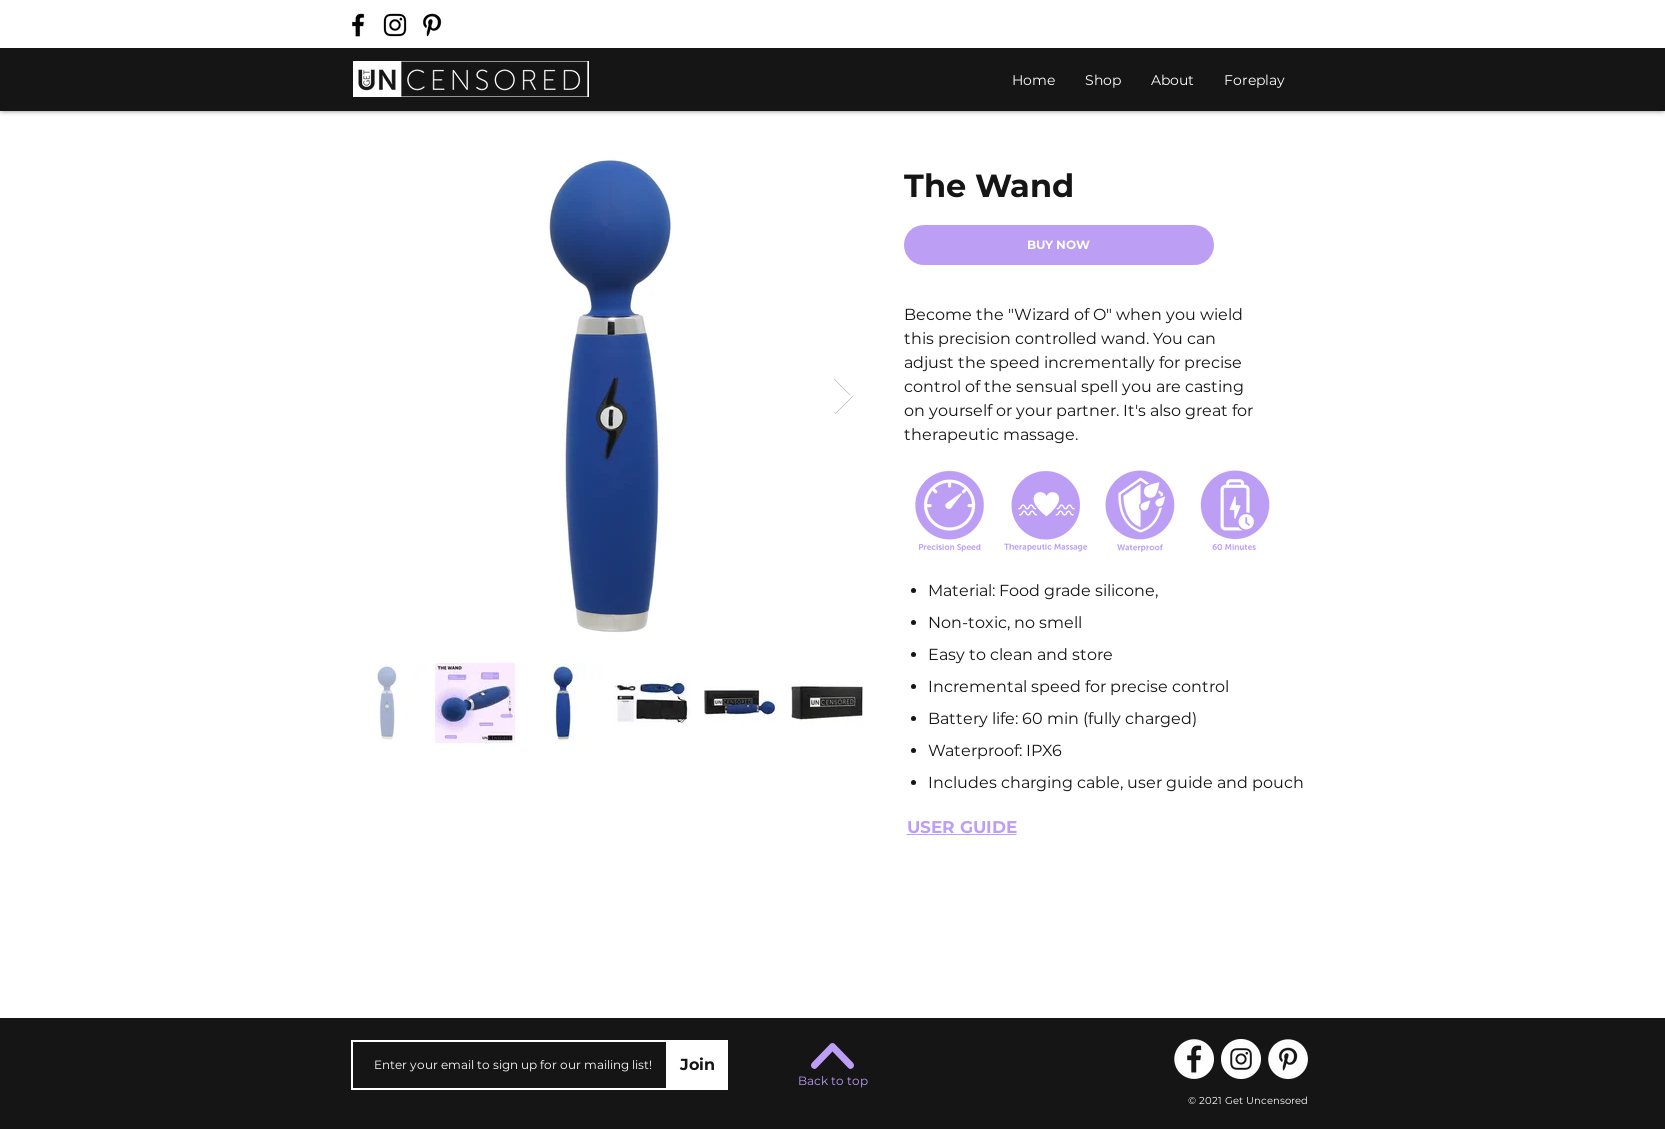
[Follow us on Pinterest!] (432, 25)
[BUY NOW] (1059, 245)
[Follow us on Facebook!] (358, 25)
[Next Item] (843, 396)
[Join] (698, 1065)
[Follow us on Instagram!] (395, 25)
